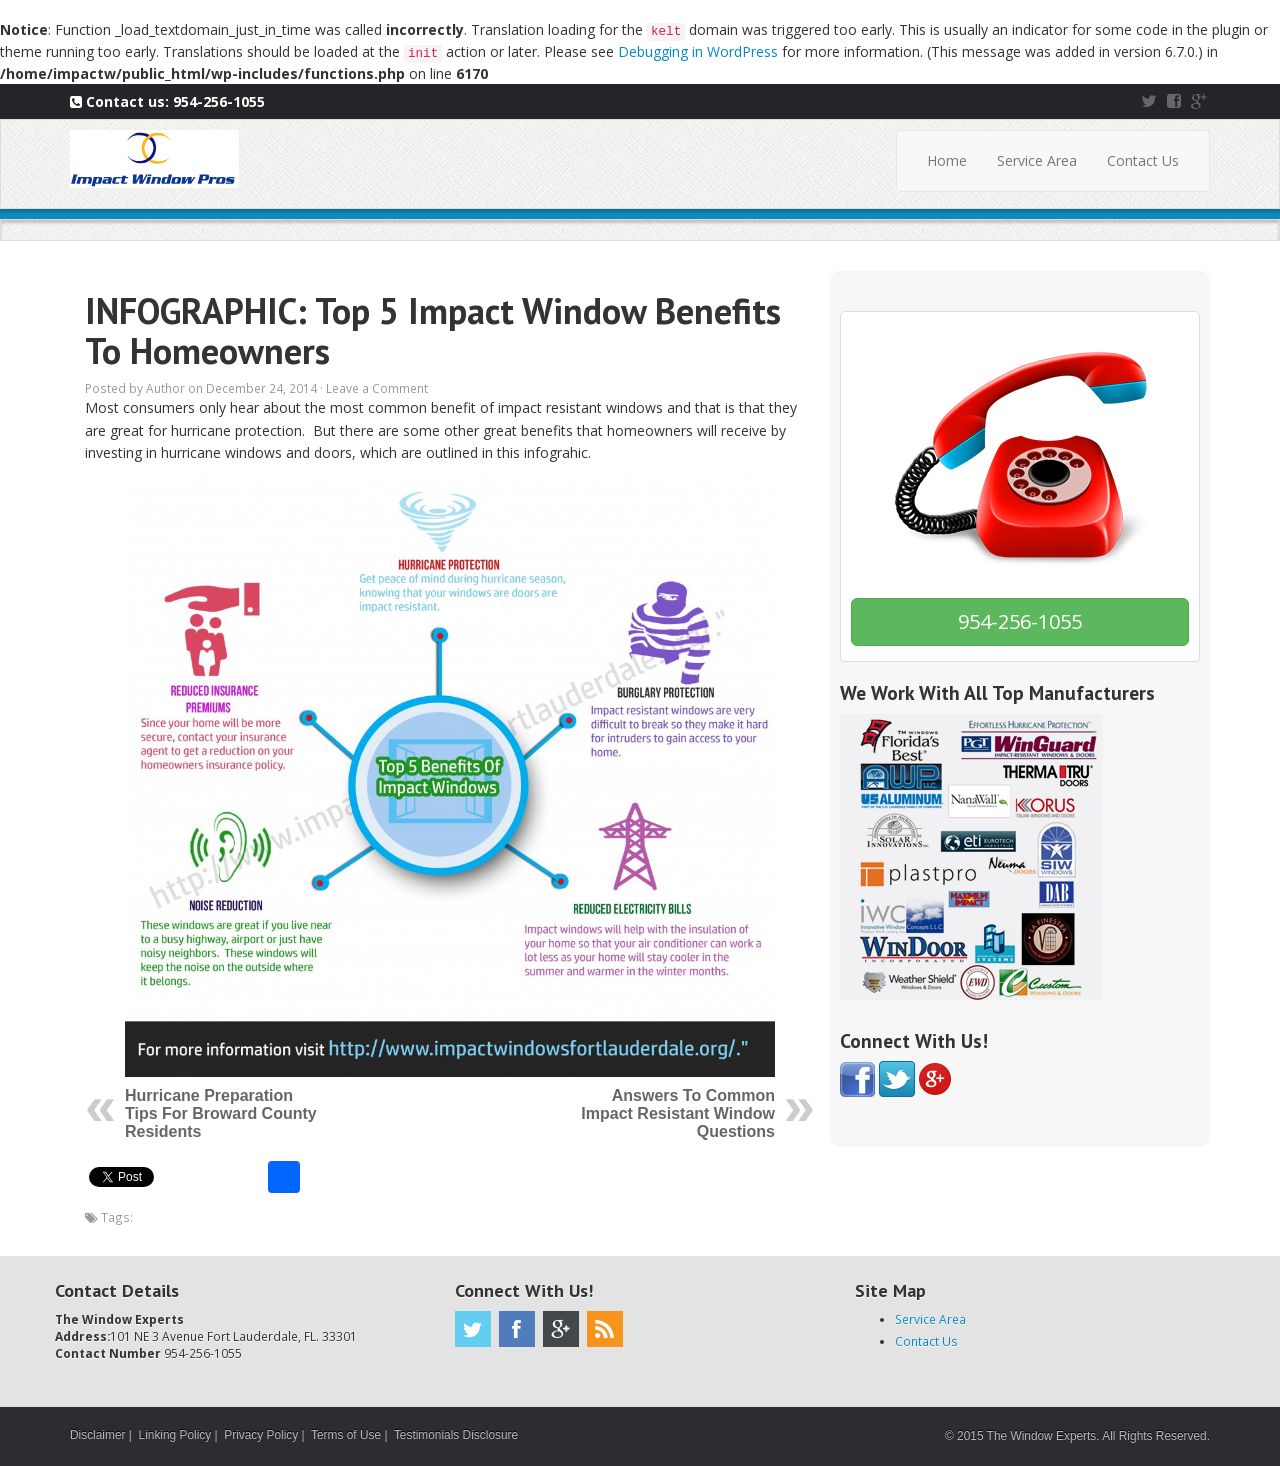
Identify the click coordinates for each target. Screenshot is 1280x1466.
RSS (605, 1329)
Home (947, 160)
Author (165, 388)
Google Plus (561, 1329)
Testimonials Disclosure (456, 1435)
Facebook (517, 1329)
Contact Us (1143, 160)
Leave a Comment (377, 388)
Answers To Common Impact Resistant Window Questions (678, 1113)
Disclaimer (98, 1435)
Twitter (473, 1329)
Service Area (1037, 160)
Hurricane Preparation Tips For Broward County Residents (221, 1113)
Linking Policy (175, 1435)
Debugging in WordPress (698, 51)
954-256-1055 (219, 101)
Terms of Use (346, 1435)
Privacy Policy (261, 1435)
